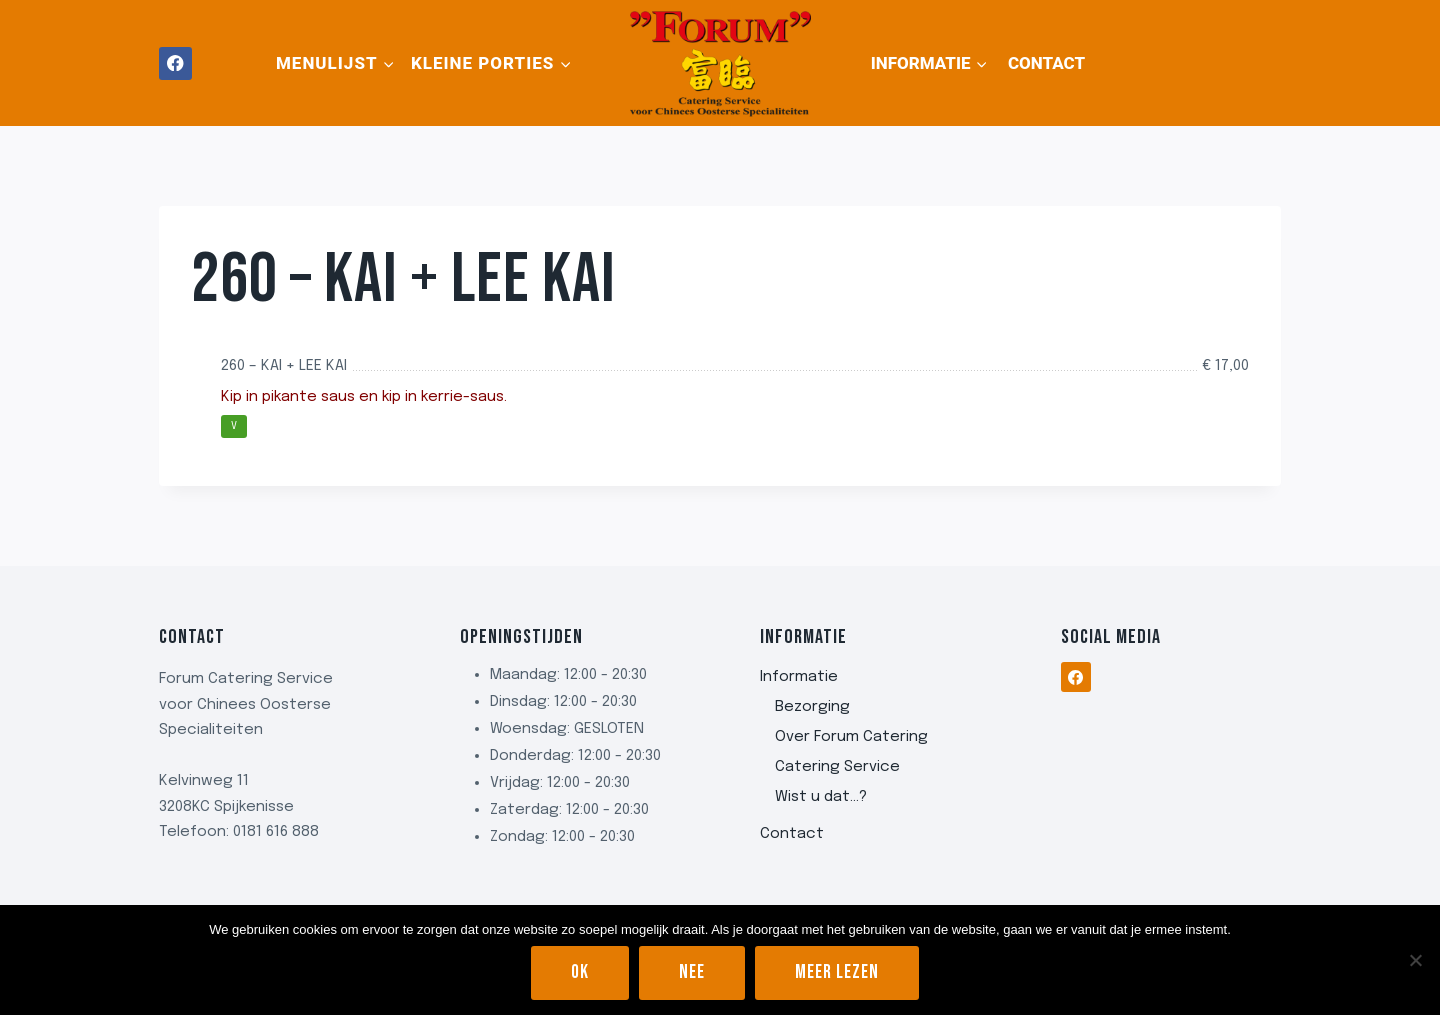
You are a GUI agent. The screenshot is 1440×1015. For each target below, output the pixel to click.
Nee (692, 972)
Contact (1046, 63)
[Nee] (1415, 960)
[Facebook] (175, 63)
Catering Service (837, 767)
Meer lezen (837, 972)
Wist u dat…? (821, 797)
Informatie (799, 677)
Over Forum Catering (851, 737)
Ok (580, 972)
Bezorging (812, 707)
